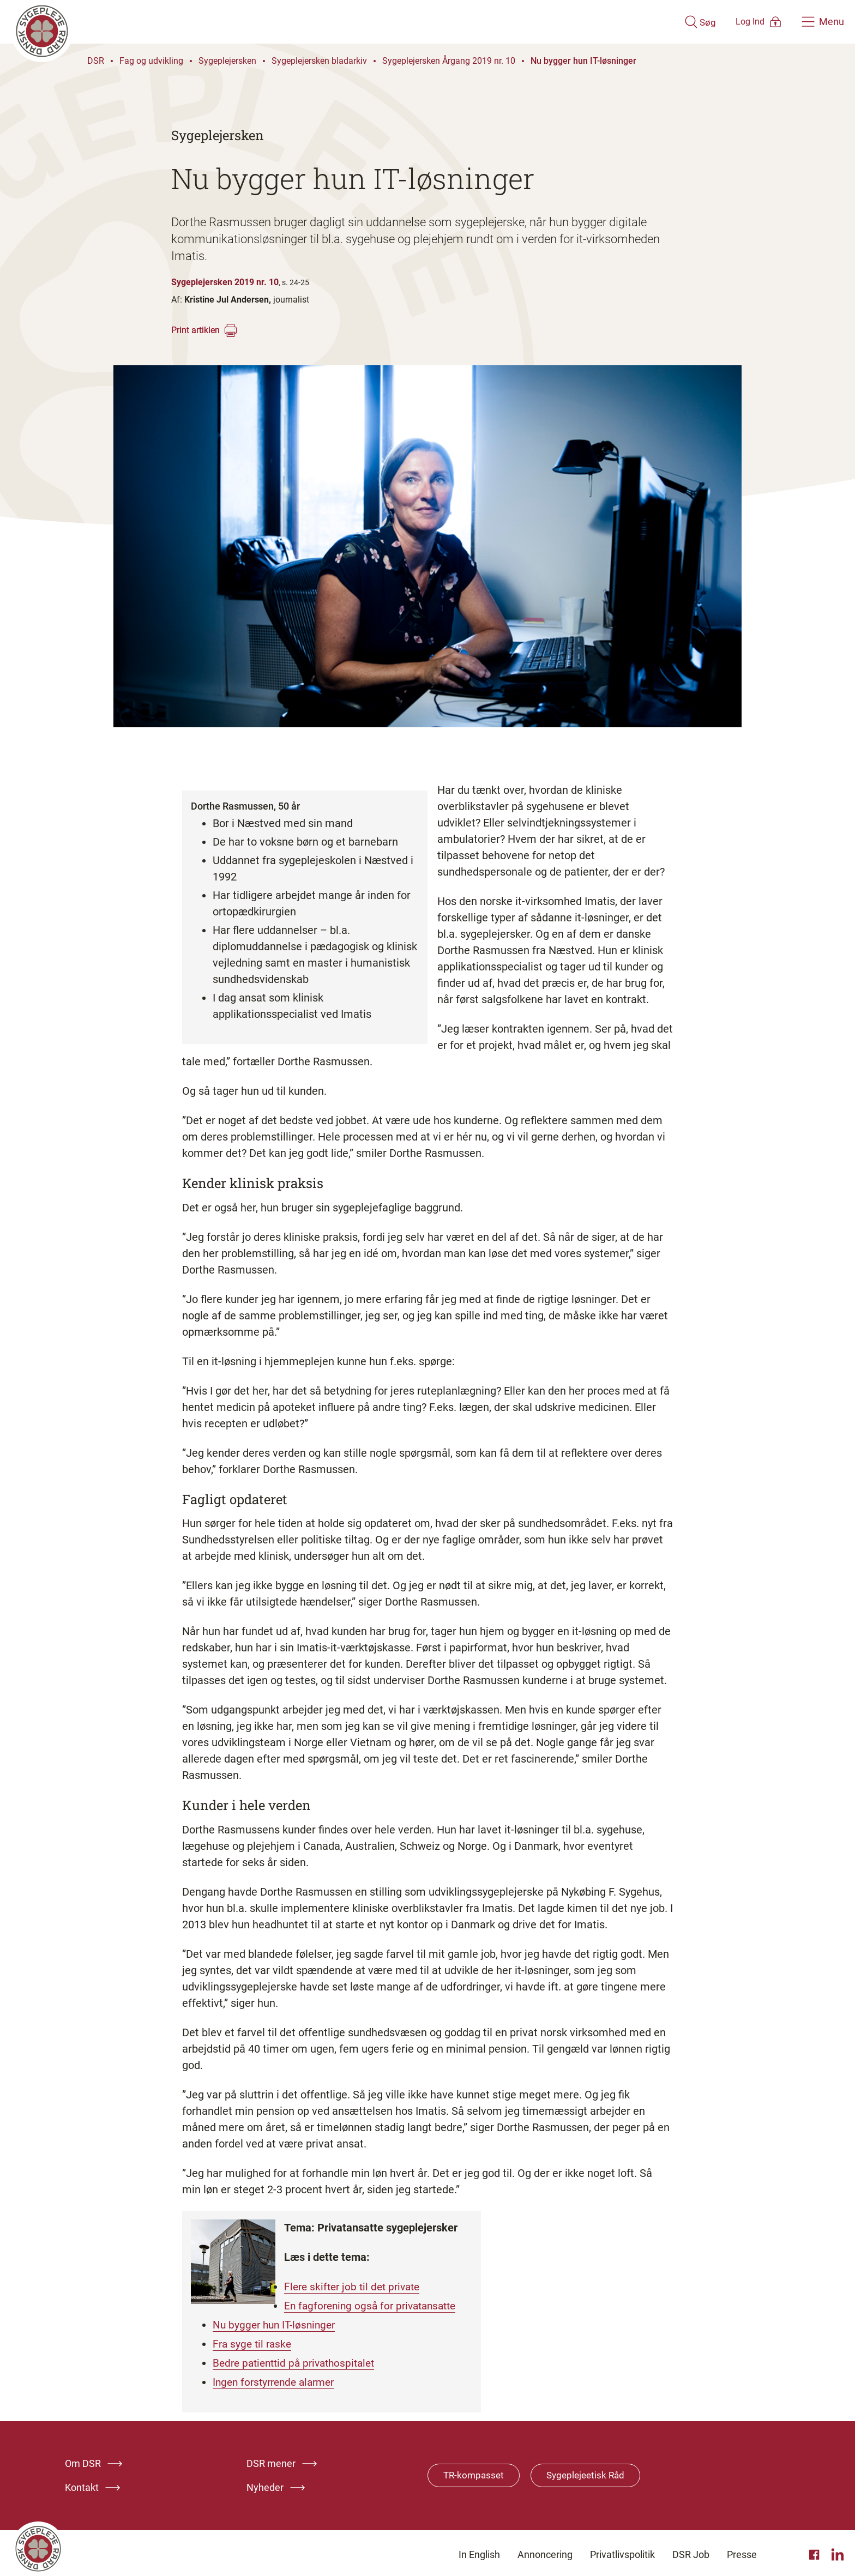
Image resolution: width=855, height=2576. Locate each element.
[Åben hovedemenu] (823, 22)
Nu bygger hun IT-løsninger (583, 61)
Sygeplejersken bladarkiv (319, 61)
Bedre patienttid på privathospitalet (298, 2360)
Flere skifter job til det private (355, 2286)
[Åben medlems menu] (743, 21)
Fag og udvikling (151, 61)
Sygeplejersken (227, 61)
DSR (95, 61)
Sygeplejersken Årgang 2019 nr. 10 (448, 61)
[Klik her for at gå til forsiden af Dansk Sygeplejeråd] (331, 22)
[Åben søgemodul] (668, 22)
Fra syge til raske (254, 2342)
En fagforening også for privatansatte (374, 2305)
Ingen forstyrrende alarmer (277, 2379)
